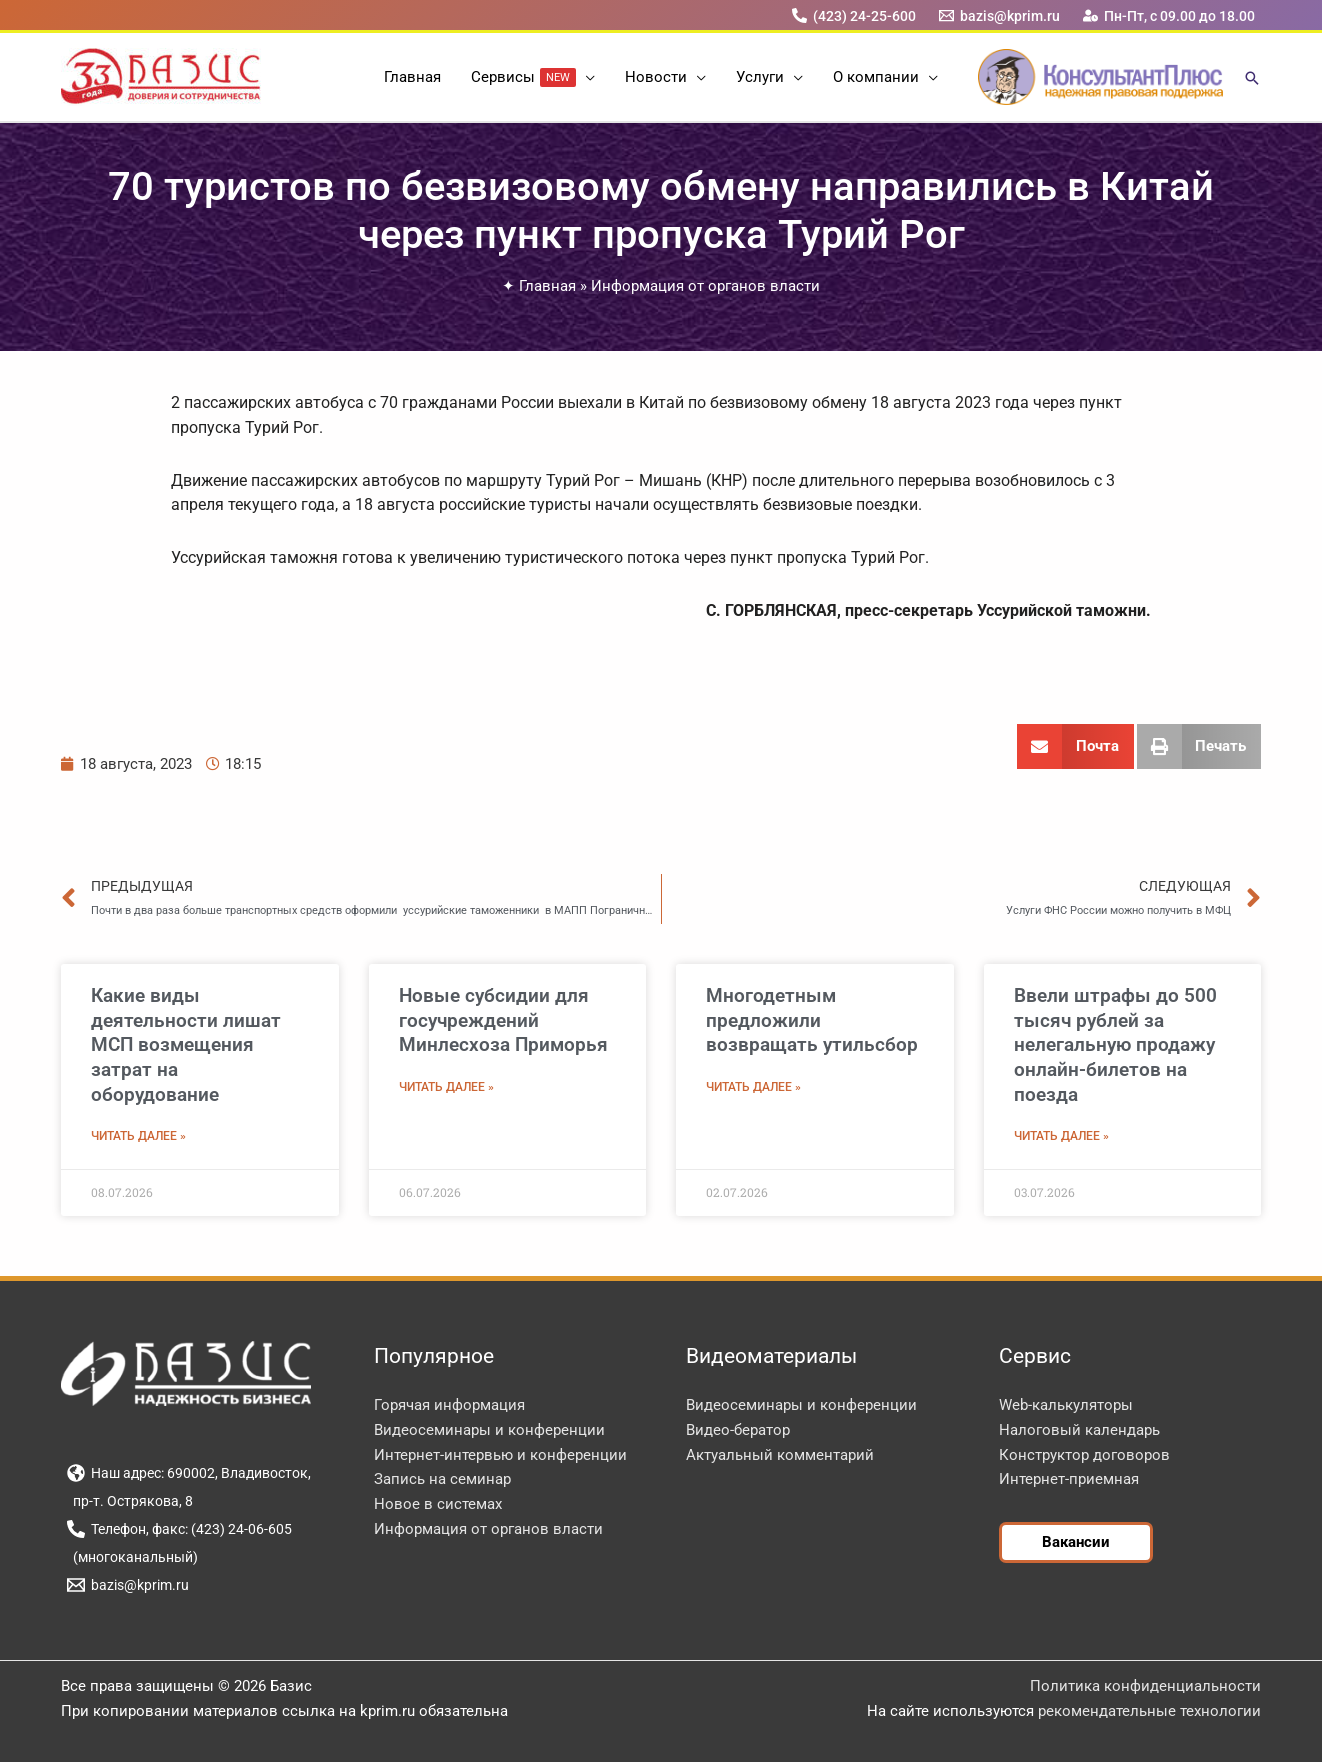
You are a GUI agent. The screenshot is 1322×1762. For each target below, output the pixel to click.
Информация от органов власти (705, 286)
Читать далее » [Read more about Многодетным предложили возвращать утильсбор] (753, 1087)
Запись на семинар (442, 1479)
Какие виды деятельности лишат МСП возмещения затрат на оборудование (186, 1045)
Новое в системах (438, 1504)
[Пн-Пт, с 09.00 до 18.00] (1169, 15)
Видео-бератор (738, 1430)
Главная (547, 286)
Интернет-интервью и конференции (500, 1455)
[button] (585, 77)
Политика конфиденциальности (1145, 1686)
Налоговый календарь (1079, 1430)
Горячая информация (449, 1405)
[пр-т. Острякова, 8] (129, 1501)
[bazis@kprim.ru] (1000, 15)
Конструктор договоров (1084, 1455)
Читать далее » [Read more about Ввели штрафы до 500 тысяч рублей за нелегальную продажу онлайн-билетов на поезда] (1061, 1136)
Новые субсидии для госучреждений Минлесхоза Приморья (503, 1020)
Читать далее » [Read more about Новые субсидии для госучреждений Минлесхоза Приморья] (446, 1087)
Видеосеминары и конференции (489, 1430)
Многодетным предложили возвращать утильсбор (812, 1020)
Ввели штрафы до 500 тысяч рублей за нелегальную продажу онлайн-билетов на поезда (1115, 1045)
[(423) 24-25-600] (853, 15)
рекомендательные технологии (1149, 1711)
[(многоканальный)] (132, 1557)
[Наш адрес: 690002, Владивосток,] (188, 1473)
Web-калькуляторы (1066, 1405)
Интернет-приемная (1069, 1479)
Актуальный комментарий (780, 1455)
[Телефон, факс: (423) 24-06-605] (179, 1529)
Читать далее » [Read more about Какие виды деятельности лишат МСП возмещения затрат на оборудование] (138, 1136)
